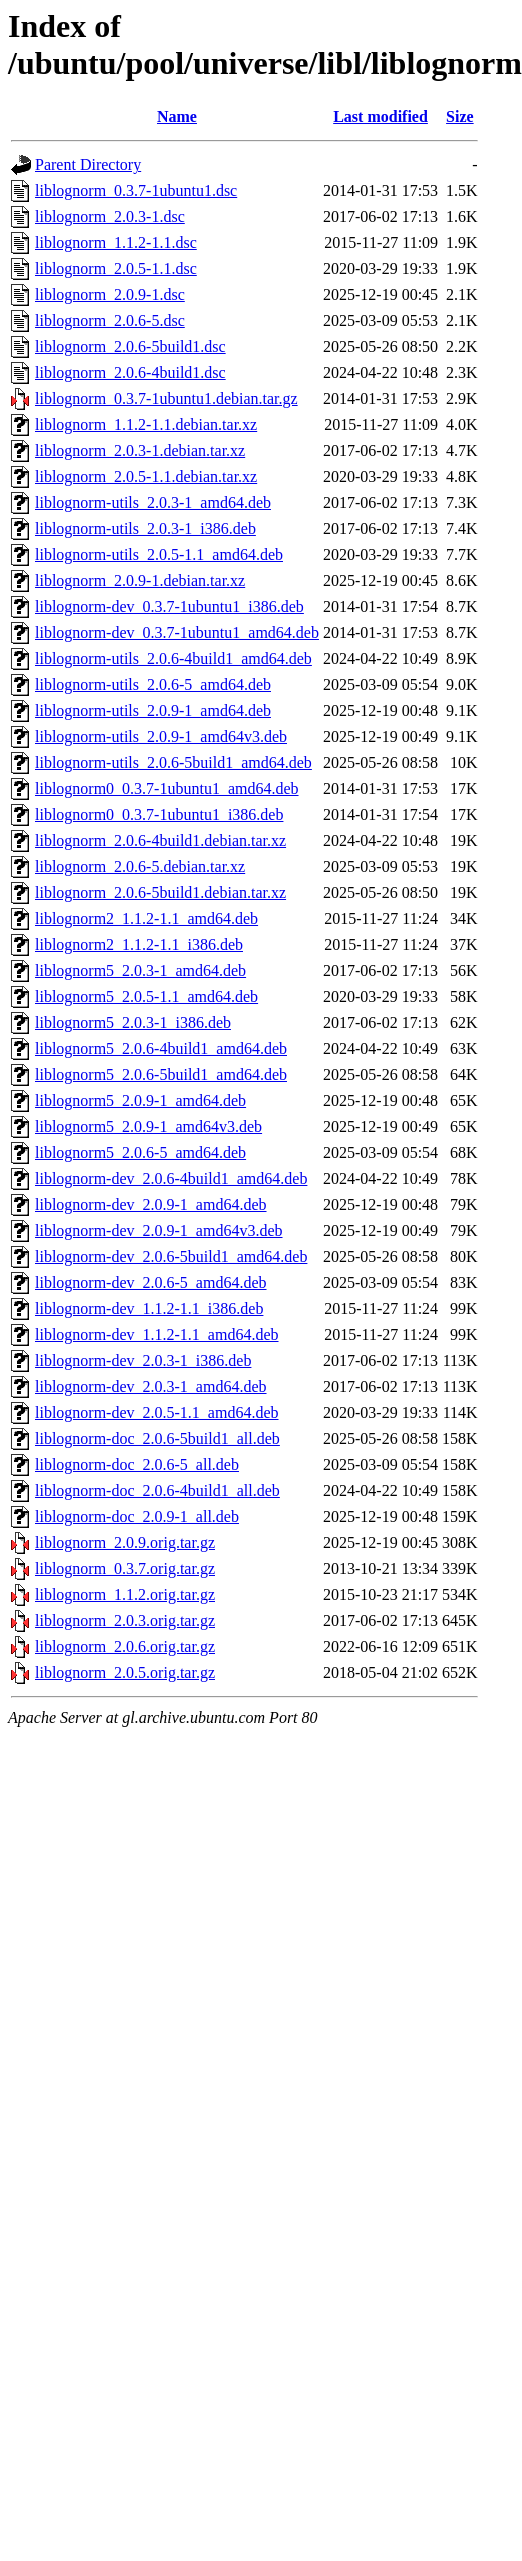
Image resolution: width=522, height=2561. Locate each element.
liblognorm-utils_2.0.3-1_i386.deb (145, 528)
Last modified (380, 116)
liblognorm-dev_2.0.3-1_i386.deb (143, 1360)
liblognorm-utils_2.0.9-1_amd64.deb (153, 710)
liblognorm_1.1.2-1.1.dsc (116, 242)
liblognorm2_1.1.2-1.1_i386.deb (139, 944)
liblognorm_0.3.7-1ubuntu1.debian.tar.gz (166, 398)
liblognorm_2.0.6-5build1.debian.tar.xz (160, 892)
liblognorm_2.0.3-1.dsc (110, 216)
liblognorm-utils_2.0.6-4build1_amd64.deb (173, 658)
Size (460, 116)
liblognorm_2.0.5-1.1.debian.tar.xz (146, 476)
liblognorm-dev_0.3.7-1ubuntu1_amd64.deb (177, 632)
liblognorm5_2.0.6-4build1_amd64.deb (161, 1048)
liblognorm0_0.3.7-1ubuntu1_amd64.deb (167, 788)
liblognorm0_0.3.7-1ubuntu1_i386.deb (159, 814)
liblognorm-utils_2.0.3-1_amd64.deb (153, 502)
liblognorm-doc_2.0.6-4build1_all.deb (157, 1490)
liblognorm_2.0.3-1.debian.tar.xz (140, 450)
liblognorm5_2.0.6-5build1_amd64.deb (161, 1074)
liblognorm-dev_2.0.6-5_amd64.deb (151, 1282)
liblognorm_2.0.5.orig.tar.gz (125, 1672)
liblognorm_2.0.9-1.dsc (110, 294)
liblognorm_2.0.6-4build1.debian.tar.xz (160, 840)
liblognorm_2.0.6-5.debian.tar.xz (140, 866)
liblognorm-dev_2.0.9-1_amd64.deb (151, 1204)
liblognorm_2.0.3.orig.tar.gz (125, 1620)
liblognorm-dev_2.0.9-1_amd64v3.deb (159, 1230)
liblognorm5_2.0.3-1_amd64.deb (140, 970)
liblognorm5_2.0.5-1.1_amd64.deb (146, 996)
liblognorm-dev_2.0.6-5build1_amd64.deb (171, 1256)
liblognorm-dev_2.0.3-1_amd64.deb (151, 1386)
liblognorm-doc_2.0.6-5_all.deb (137, 1464)
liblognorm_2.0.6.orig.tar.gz (125, 1646)
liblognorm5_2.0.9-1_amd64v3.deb (148, 1126)
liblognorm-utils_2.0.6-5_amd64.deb (153, 684)
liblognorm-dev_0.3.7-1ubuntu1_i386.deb (169, 606)
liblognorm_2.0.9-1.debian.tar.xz (140, 580)
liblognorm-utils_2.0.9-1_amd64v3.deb (161, 736)
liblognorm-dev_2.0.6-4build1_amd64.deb (171, 1178)
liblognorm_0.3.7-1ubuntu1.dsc (136, 190)
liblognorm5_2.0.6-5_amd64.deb (140, 1152)
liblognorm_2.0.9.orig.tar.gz (125, 1542)
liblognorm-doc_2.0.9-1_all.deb (137, 1516)
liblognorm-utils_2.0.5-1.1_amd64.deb (159, 554)
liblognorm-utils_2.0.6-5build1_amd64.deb (173, 762)
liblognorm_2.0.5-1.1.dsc (116, 268)
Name (177, 116)
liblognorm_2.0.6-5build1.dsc (130, 346)
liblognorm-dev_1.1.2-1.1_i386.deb (149, 1308)
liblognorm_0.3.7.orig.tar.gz (125, 1568)
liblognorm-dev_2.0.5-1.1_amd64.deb (157, 1412)
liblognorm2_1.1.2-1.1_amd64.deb (146, 918)
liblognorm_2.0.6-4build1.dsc (130, 372)
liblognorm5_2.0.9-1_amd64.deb (140, 1100)
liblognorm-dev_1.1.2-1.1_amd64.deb (157, 1334)
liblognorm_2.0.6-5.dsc (110, 320)
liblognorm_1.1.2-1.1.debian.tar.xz (146, 424)
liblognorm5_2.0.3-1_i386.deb (133, 1022)
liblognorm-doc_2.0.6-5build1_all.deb (157, 1438)
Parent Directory (88, 164)
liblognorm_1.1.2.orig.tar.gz (125, 1594)
